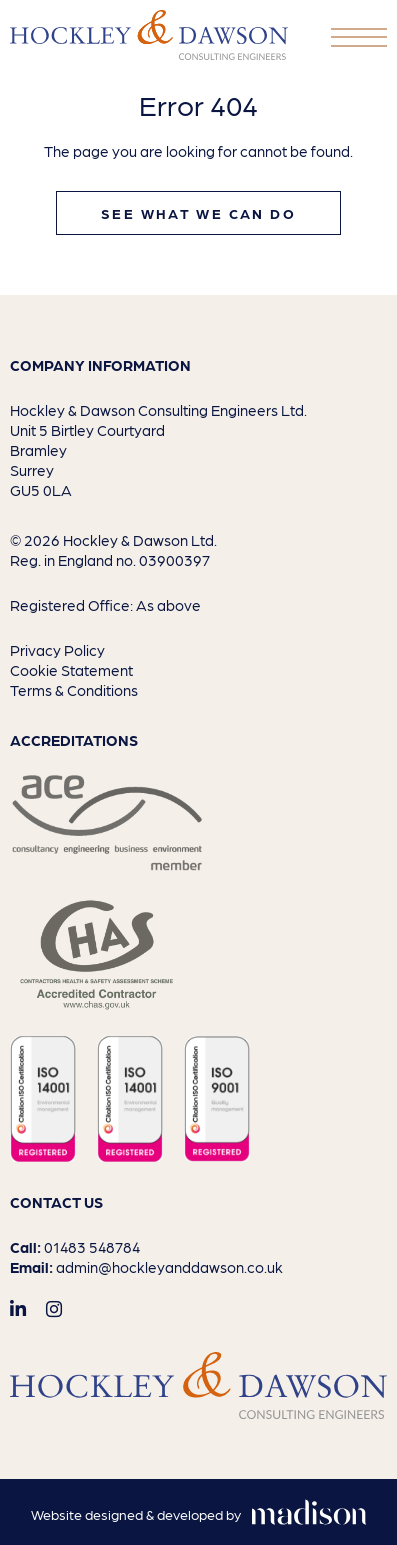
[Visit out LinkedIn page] (18, 1308)
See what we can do (198, 213)
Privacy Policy (57, 650)
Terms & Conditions (74, 690)
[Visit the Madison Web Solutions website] (199, 1515)
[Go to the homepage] (149, 35)
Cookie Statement (71, 670)
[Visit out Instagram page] (54, 1308)
